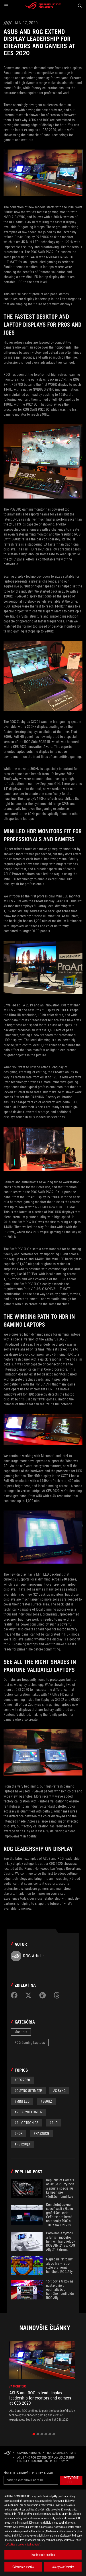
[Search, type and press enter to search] (79, 5)
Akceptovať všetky (63, 2567)
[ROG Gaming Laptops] (61, 2453)
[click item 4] (50, 2434)
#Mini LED (21, 2101)
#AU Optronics (26, 2123)
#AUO (53, 2123)
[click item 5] (54, 2434)
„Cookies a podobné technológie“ (23, 2544)
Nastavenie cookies (43, 2554)
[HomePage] (7, 2453)
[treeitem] (42, 2381)
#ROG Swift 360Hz (28, 2112)
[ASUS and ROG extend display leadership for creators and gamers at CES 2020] (48, 2459)
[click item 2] (42, 2434)
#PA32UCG (41, 2133)
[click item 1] (38, 2434)
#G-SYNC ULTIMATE (28, 2091)
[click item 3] (46, 2434)
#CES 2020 (22, 2080)
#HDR (18, 2133)
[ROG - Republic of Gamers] (43, 5)
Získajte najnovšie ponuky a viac (28, 2473)
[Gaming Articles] (29, 2453)
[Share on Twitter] (28, 1995)
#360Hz (46, 2101)
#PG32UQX (22, 2144)
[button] (6, 5)
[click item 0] (34, 2434)
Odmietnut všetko (23, 2567)
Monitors (20, 2032)
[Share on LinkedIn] (42, 1995)
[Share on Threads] (56, 1995)
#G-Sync (59, 2091)
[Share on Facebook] (14, 1995)
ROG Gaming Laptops (29, 2042)
